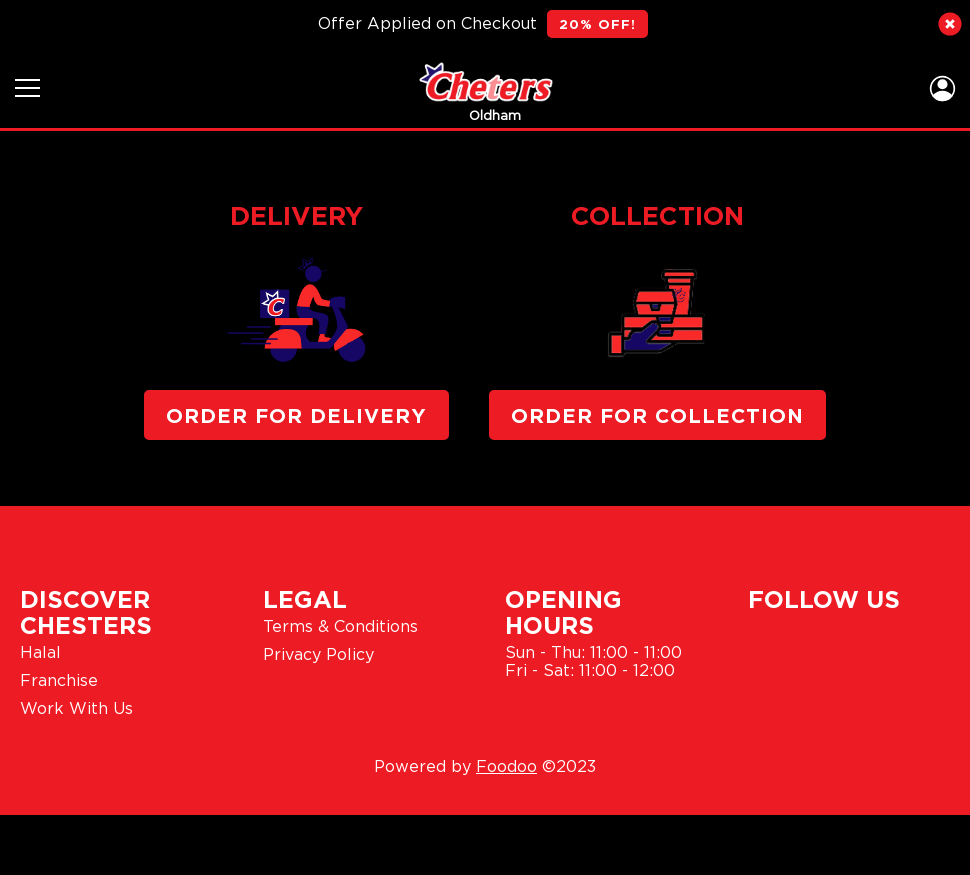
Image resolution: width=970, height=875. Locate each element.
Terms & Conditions (340, 626)
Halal (40, 652)
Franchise (59, 680)
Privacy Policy (318, 654)
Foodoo (506, 766)
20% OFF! (597, 24)
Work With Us (76, 708)
